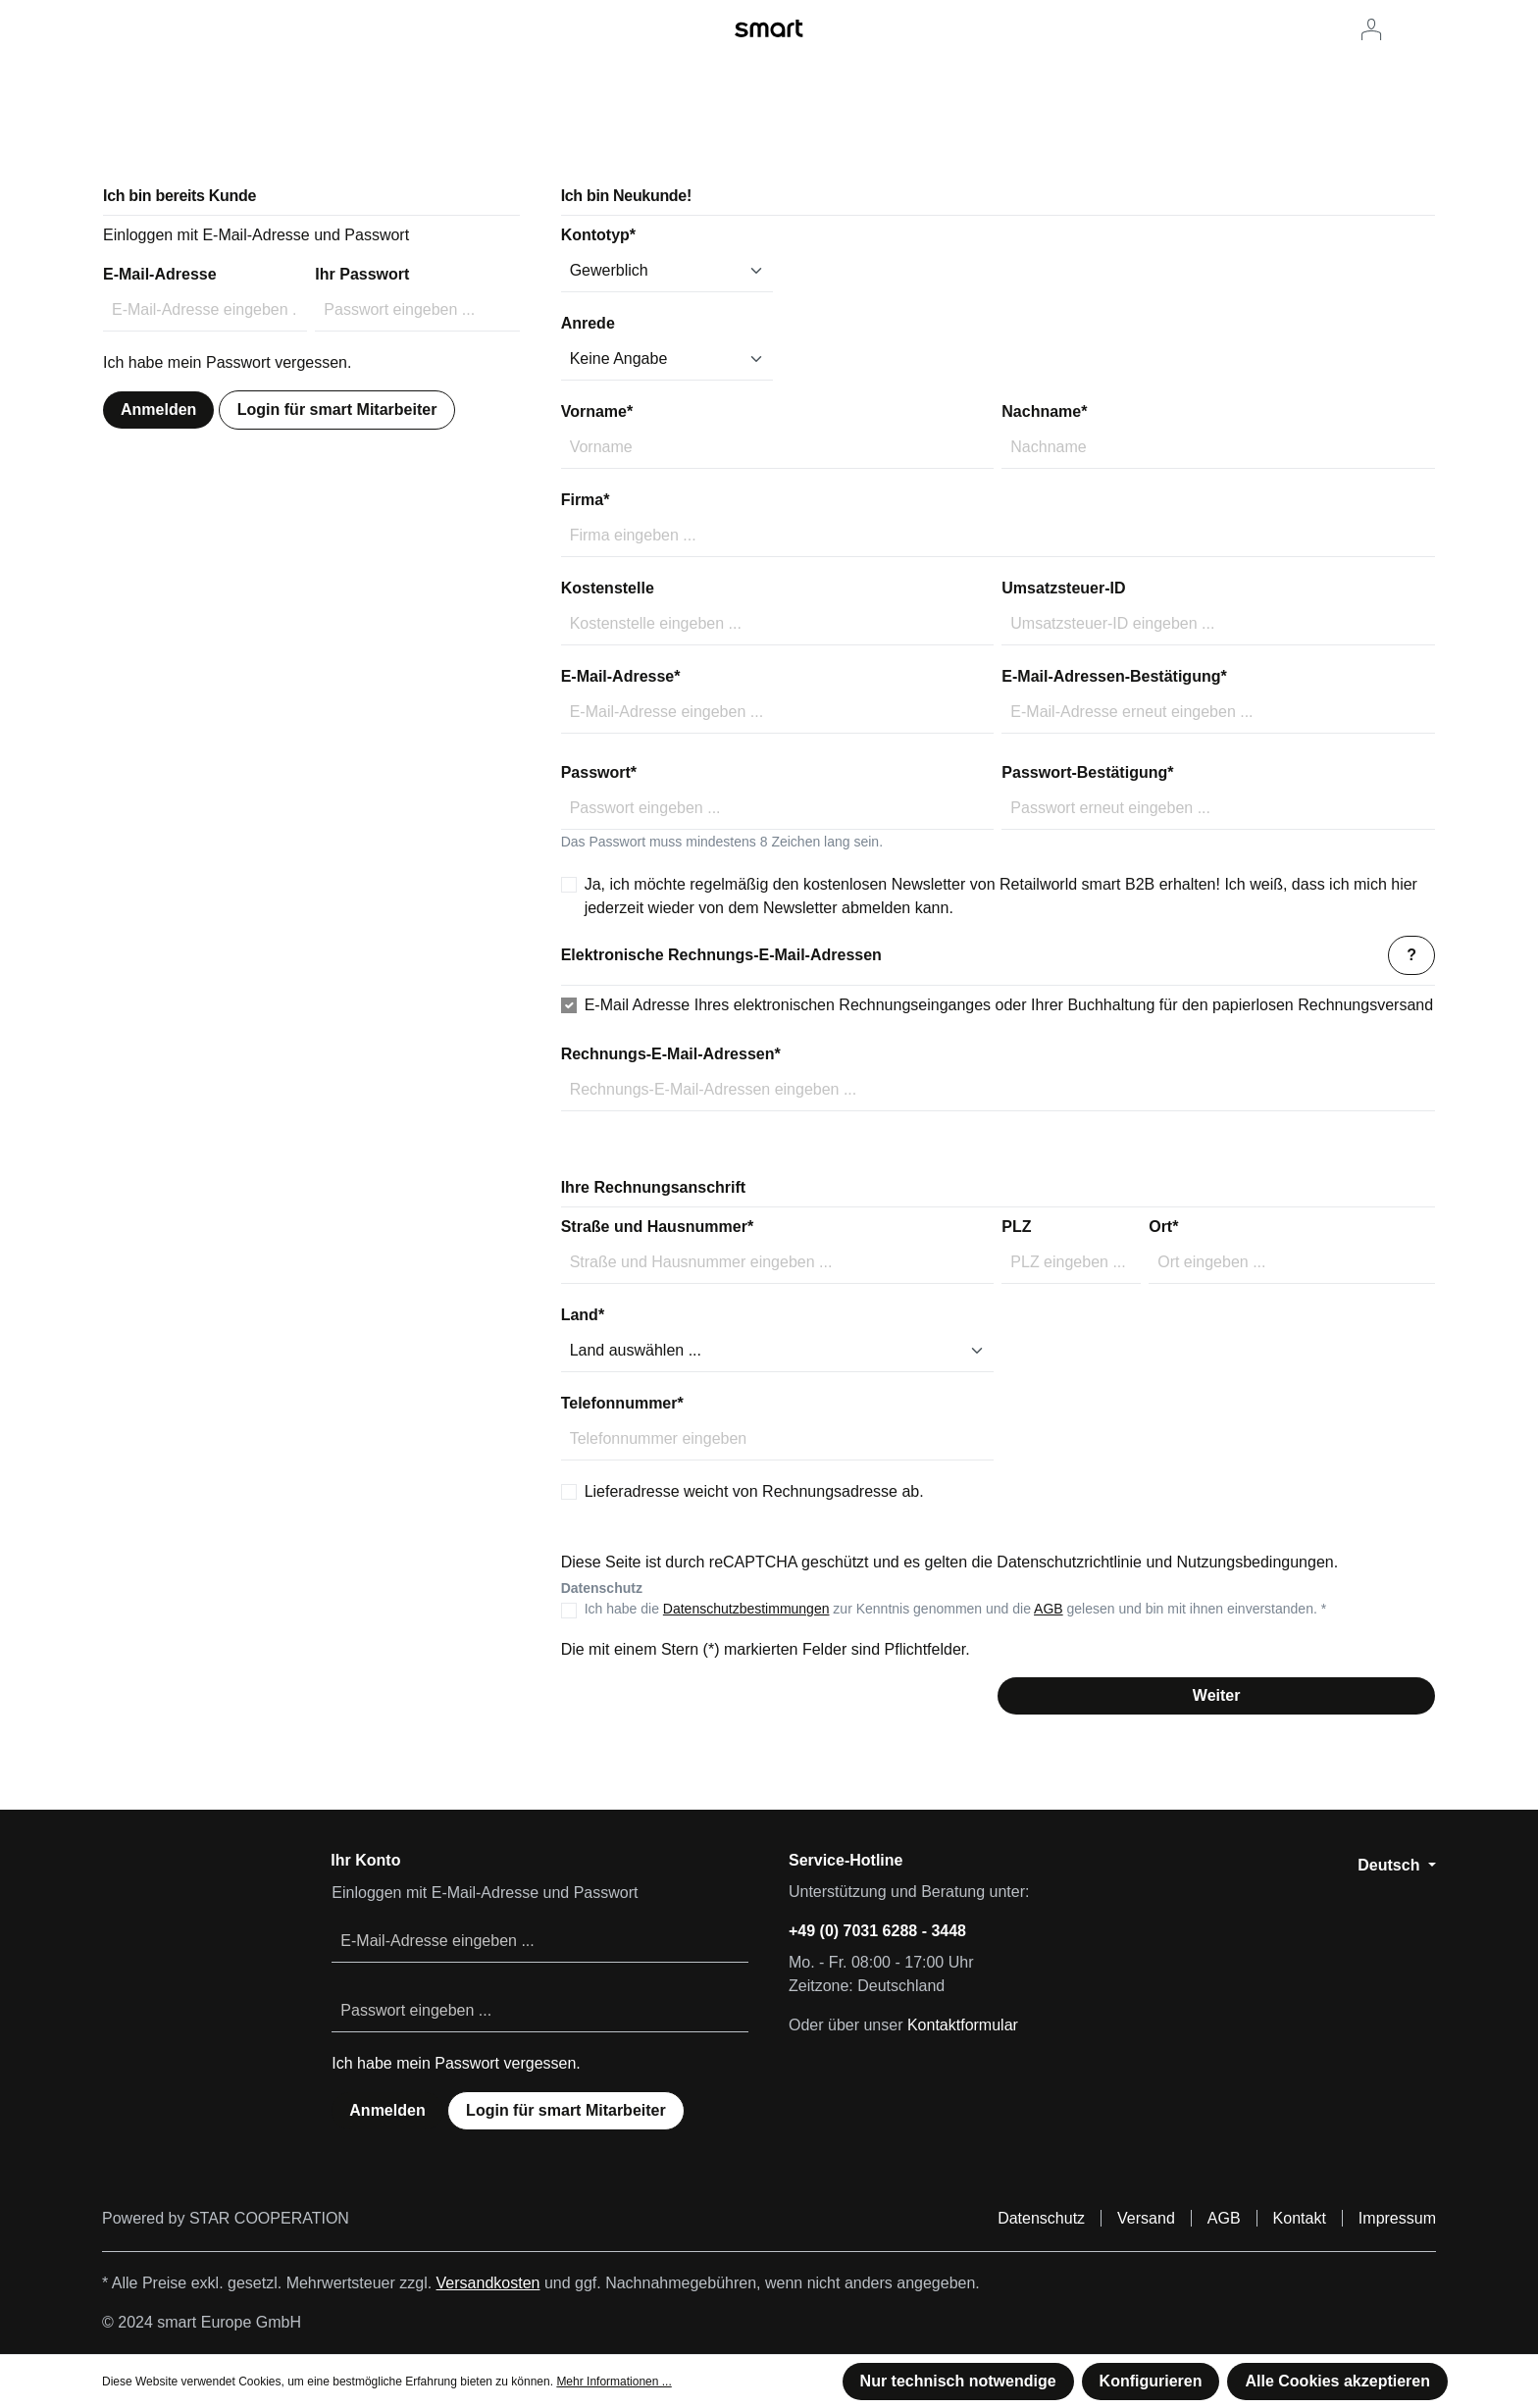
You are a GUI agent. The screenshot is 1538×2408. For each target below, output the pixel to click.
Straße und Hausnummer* (657, 1226)
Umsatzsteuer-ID (1063, 588)
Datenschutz (1041, 2218)
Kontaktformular (962, 2025)
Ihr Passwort (362, 274)
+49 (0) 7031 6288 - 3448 (877, 1930)
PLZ (1016, 1226)
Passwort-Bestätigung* (1087, 772)
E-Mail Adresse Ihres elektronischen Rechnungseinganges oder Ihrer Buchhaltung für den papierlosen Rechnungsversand (1009, 1005)
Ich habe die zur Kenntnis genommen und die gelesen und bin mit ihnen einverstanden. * (956, 1608)
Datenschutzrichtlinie (1069, 1562)
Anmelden (158, 409)
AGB (1048, 1608)
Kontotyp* (598, 235)
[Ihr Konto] (1371, 29)
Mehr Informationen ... (613, 2381)
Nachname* (1044, 411)
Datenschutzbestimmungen (746, 1608)
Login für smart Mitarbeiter (337, 409)
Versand (1146, 2218)
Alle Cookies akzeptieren (1337, 2381)
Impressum (1397, 2218)
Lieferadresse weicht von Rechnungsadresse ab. (754, 1491)
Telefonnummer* (622, 1403)
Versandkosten (488, 2283)
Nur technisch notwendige (958, 2381)
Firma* (585, 499)
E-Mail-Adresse (160, 274)
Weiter (1217, 1695)
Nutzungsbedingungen (1255, 1562)
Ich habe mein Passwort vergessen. (227, 362)
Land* (582, 1314)
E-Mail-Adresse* (621, 676)
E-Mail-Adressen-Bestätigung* (1113, 676)
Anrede (588, 323)
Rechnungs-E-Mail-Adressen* (671, 1054)
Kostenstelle (607, 588)
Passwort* (599, 772)
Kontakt (1299, 2218)
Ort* (1163, 1226)
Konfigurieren (1151, 2381)
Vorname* (597, 411)
